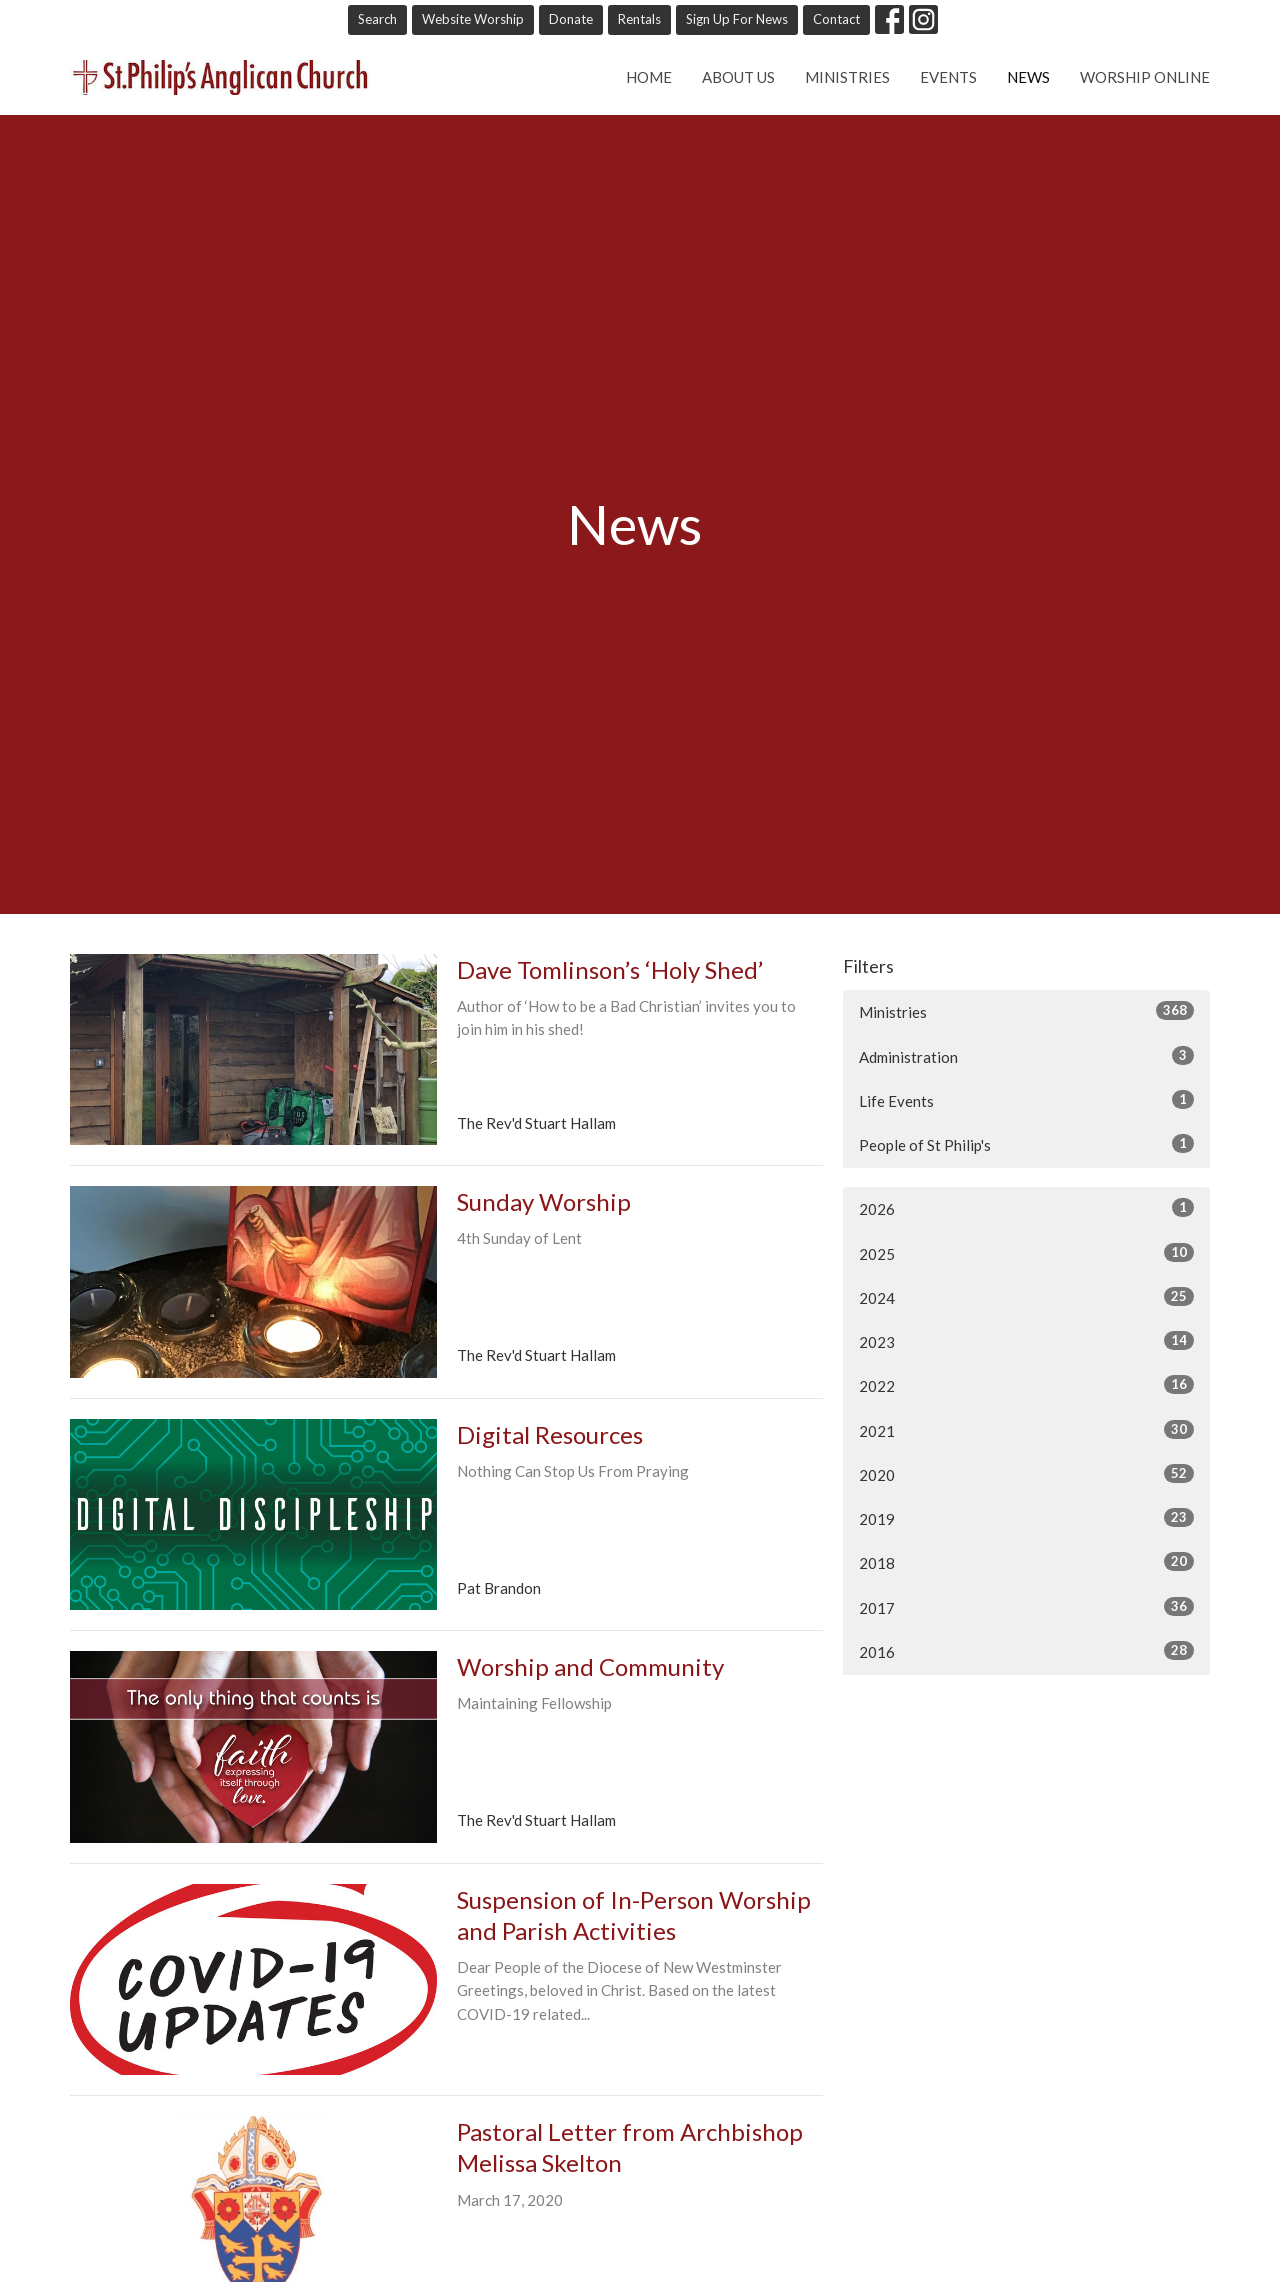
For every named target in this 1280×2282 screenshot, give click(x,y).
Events (948, 77)
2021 (1026, 1430)
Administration (1026, 1056)
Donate (571, 19)
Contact (836, 19)
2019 (1026, 1518)
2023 (1026, 1341)
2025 (1026, 1253)
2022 (1026, 1385)
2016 (1026, 1651)
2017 (1026, 1607)
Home (649, 77)
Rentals (639, 19)
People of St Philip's (1026, 1144)
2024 (1026, 1297)
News (1028, 77)
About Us (738, 77)
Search (377, 19)
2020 (1026, 1474)
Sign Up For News (737, 19)
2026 (1026, 1208)
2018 (1026, 1562)
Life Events (1026, 1100)
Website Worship (473, 19)
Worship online (1145, 77)
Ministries (847, 77)
